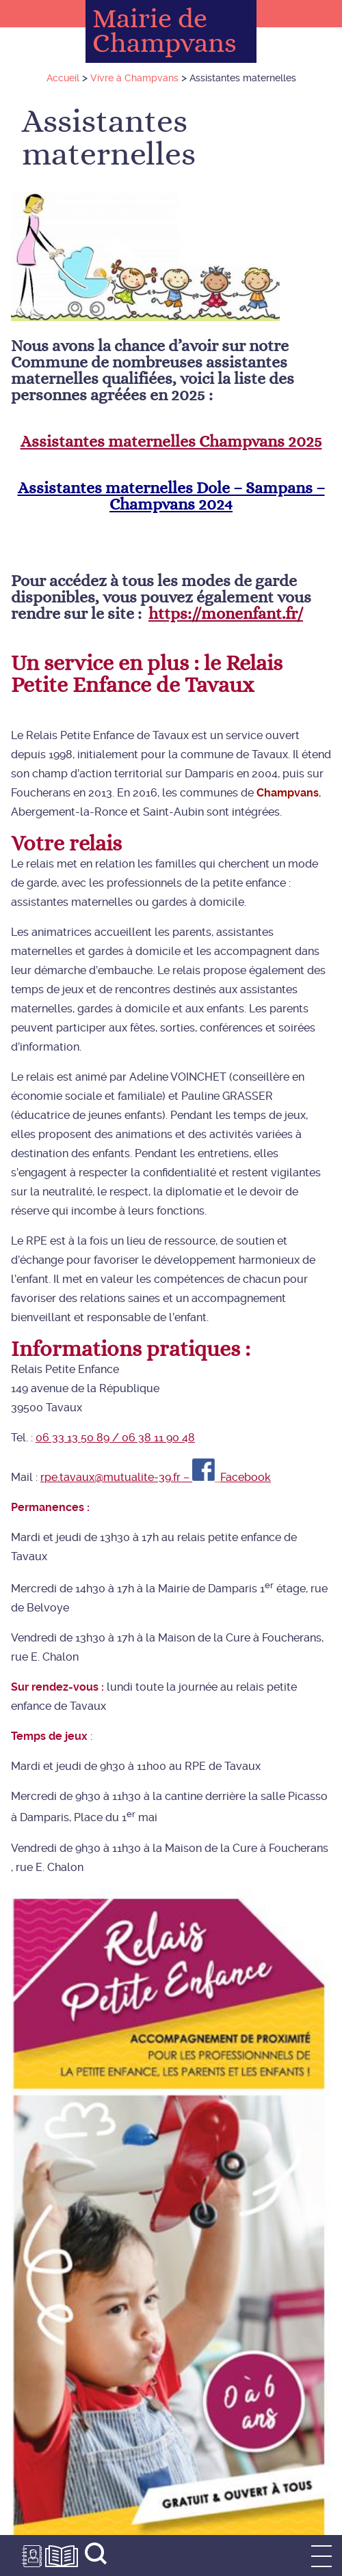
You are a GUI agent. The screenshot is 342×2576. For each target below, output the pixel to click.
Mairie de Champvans (164, 31)
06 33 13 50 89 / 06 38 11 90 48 (115, 1437)
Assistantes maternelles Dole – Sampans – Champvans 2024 (171, 496)
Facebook (245, 1477)
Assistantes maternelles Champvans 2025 (171, 442)
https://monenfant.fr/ (225, 614)
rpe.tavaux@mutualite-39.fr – (116, 1477)
